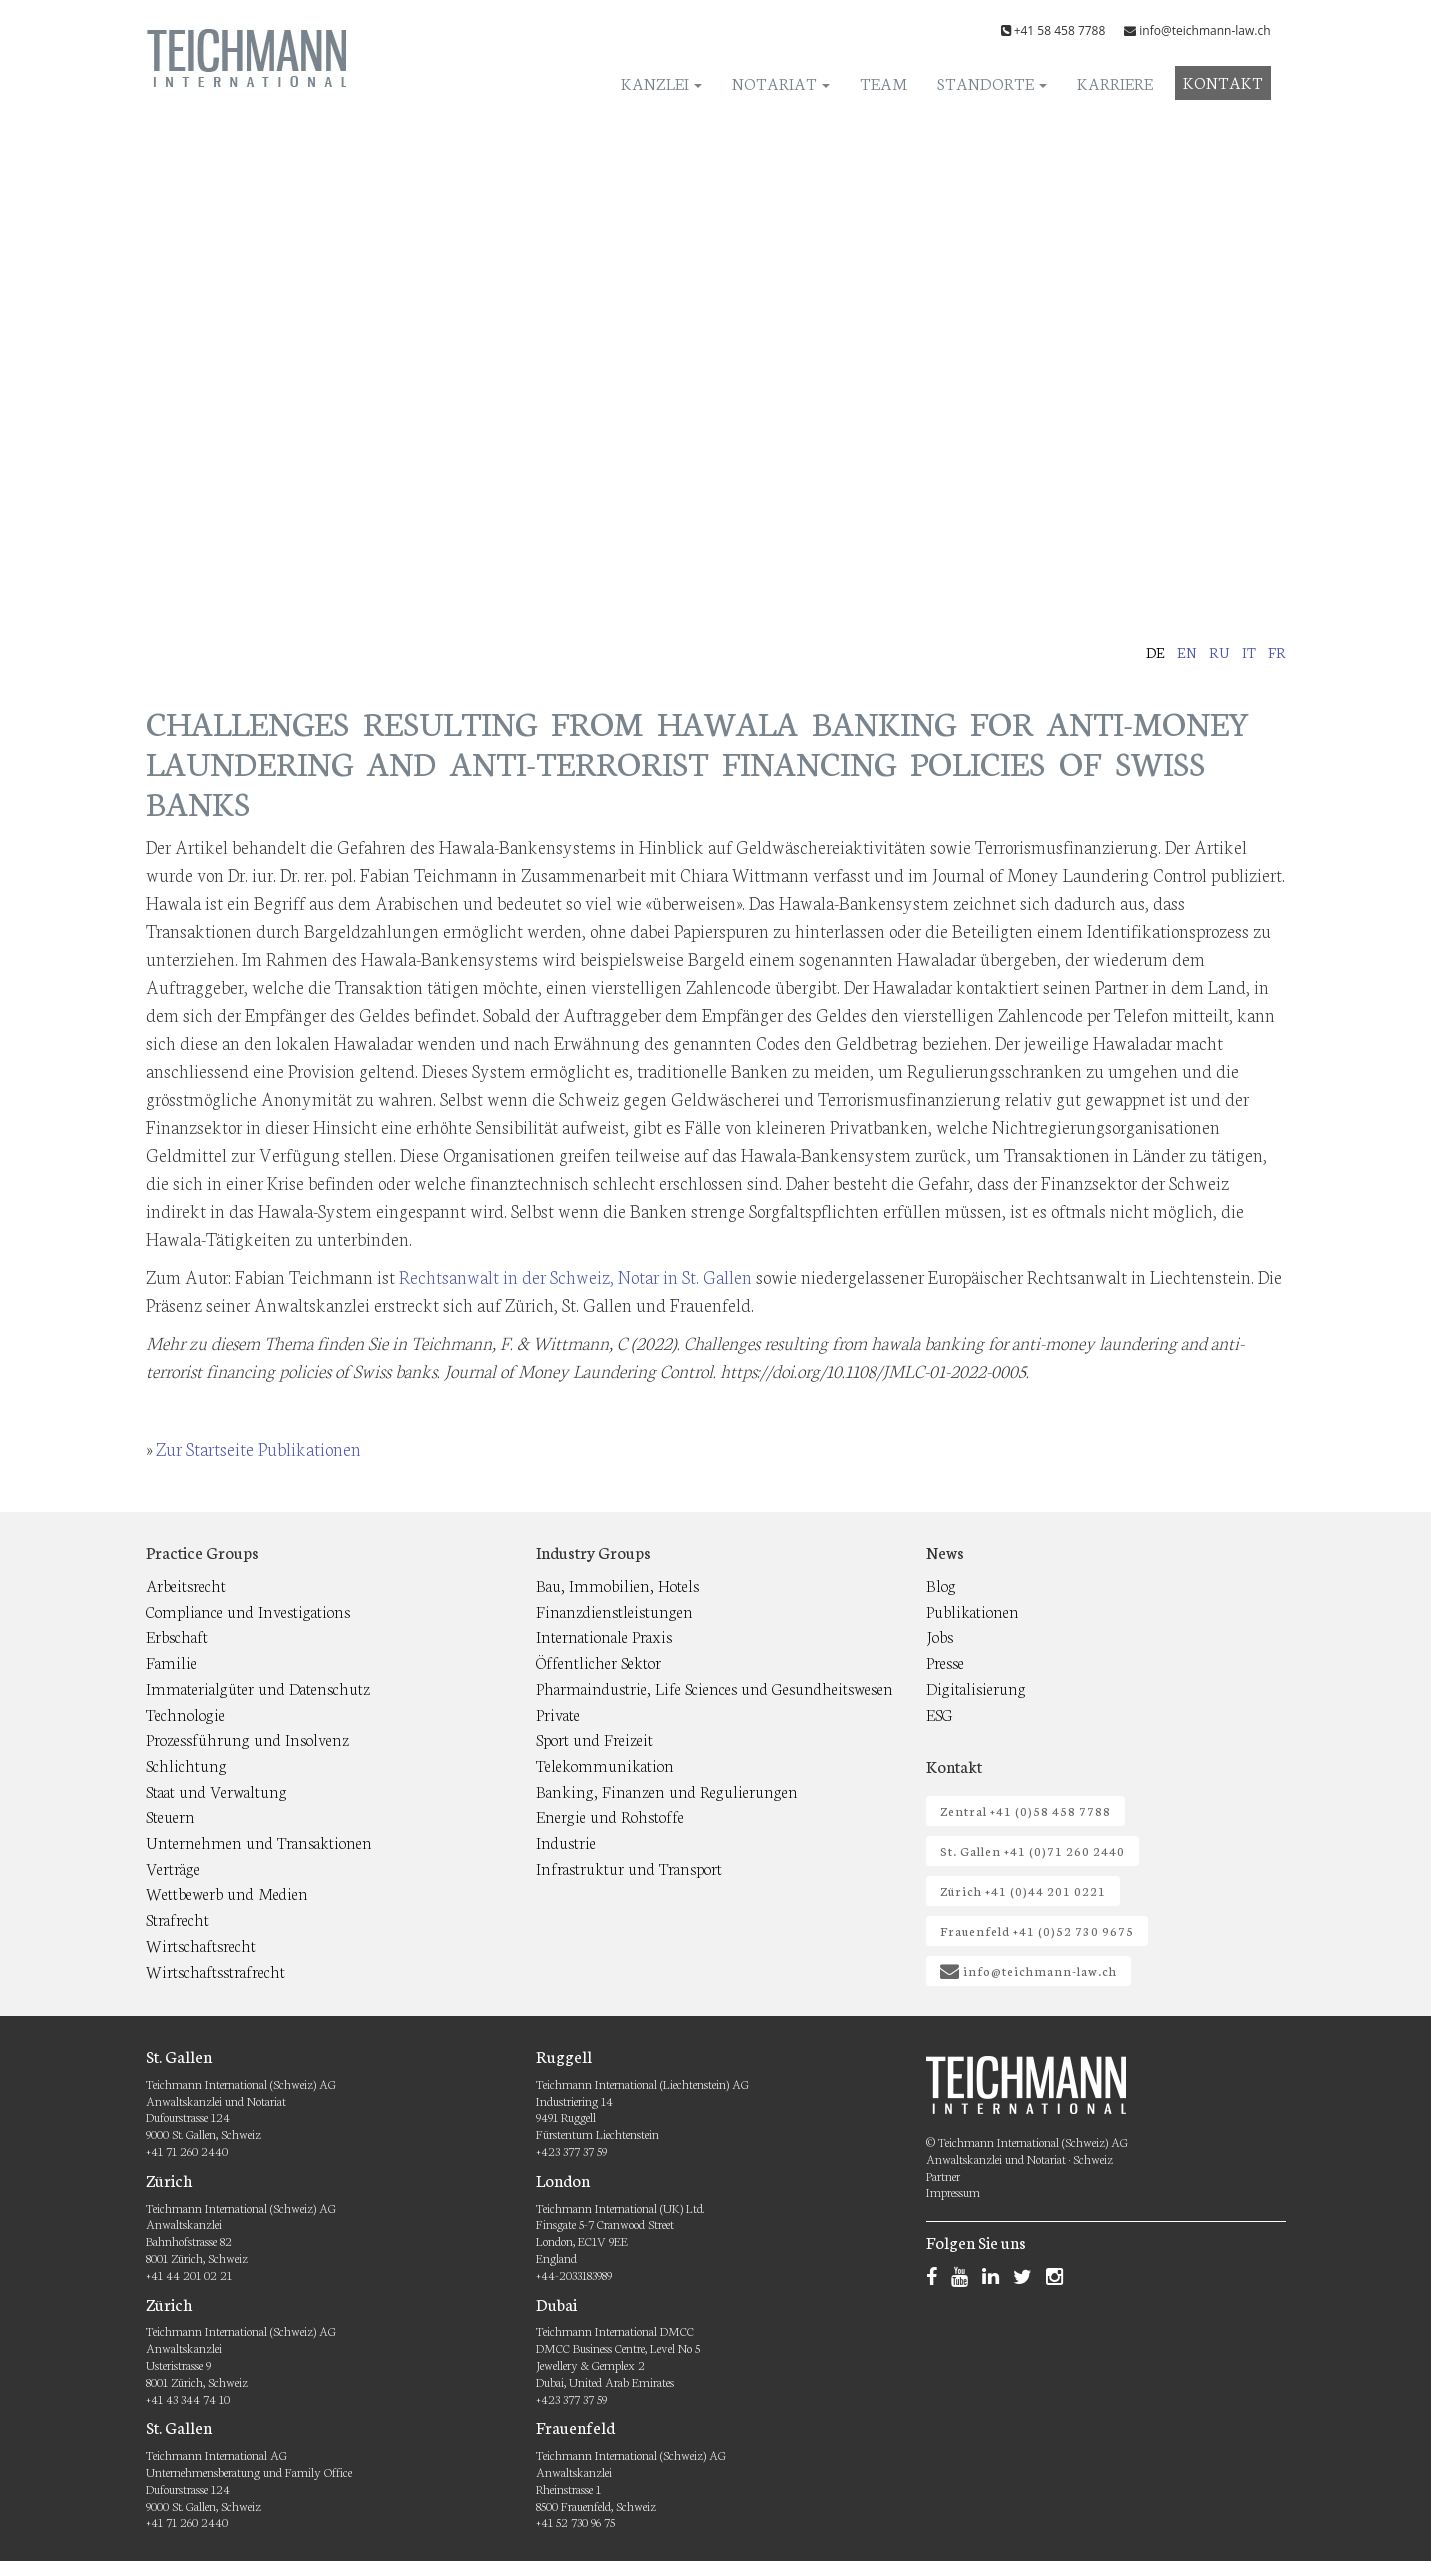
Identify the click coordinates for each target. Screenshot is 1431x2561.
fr (1277, 652)
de (1155, 652)
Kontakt (1223, 81)
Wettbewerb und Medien (227, 1892)
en (1187, 652)
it (1249, 652)
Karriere (1115, 82)
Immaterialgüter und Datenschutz (258, 1687)
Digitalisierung (976, 1687)
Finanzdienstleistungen (614, 1610)
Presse (945, 1661)
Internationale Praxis (604, 1635)
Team (883, 82)
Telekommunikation (605, 1764)
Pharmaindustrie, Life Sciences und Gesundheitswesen (714, 1687)
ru (1219, 652)
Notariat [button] (781, 82)
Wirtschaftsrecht (201, 1944)
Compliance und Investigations (248, 1610)
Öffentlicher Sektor (598, 1661)
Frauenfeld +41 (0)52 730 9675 (1037, 1930)
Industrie (566, 1841)
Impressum (953, 2191)
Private (558, 1713)
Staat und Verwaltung (216, 1790)
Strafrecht (177, 1918)
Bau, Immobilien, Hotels (617, 1584)
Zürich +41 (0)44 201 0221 (1023, 1890)
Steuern (170, 1815)
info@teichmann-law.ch (1204, 30)
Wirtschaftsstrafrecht (215, 1970)
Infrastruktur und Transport (629, 1867)
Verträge (173, 1867)
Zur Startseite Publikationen (258, 1448)
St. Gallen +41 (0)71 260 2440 (1032, 1850)
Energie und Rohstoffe (610, 1815)
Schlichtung (186, 1764)
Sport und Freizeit (594, 1738)
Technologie (185, 1713)
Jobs (939, 1635)
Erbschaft (177, 1635)
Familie (171, 1661)
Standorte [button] (992, 82)
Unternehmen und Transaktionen (259, 1841)
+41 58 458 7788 (1060, 30)
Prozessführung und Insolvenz (247, 1738)
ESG (939, 1713)
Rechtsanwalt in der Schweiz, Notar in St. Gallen (575, 1276)
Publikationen (972, 1610)
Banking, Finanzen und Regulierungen (667, 1790)
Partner (943, 2175)
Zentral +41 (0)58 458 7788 (1025, 1810)
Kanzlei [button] (661, 82)
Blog (941, 1584)
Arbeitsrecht (186, 1584)
